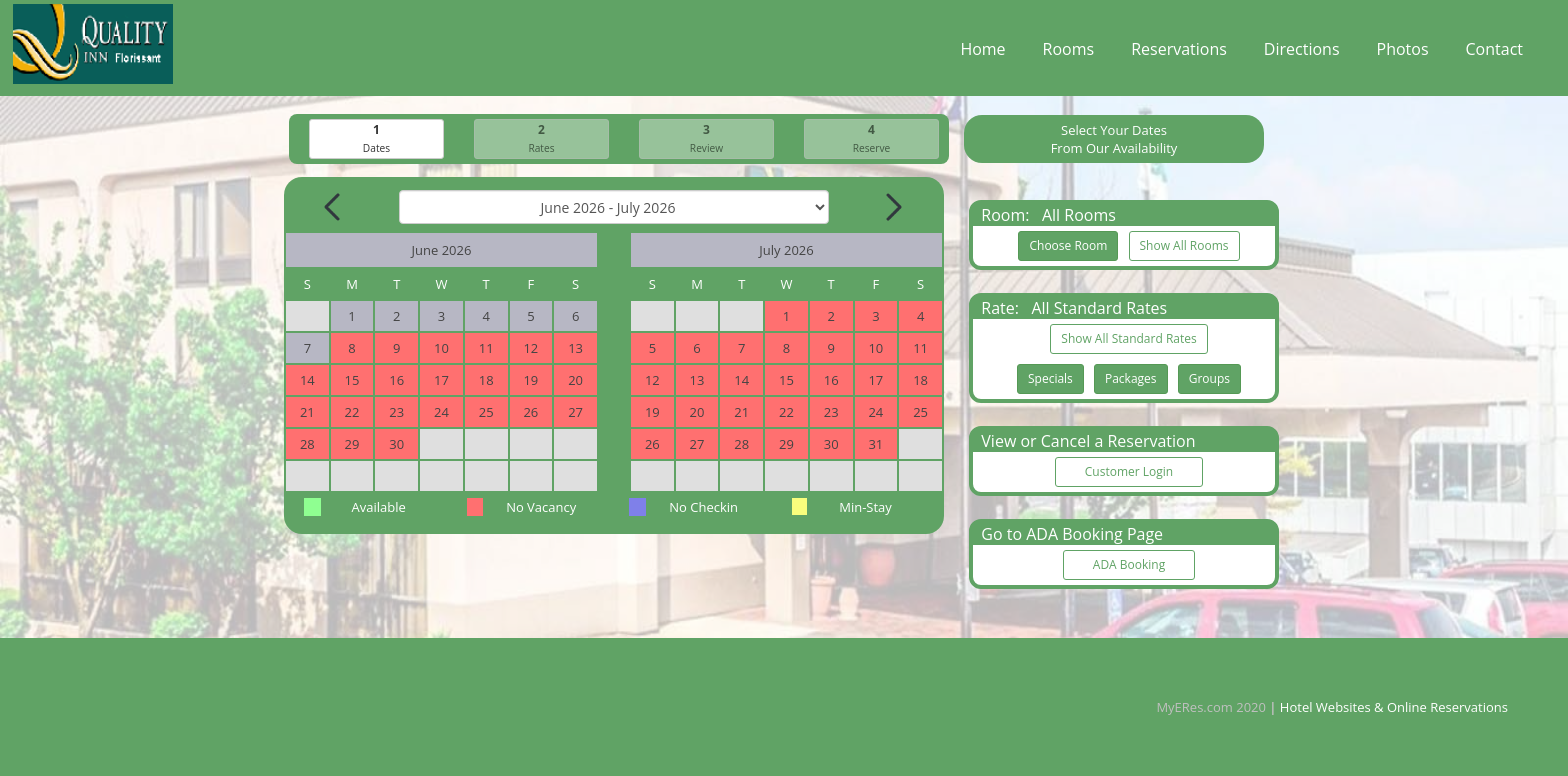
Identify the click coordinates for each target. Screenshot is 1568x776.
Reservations (1179, 54)
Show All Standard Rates (1128, 339)
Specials (1050, 379)
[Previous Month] (334, 208)
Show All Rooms (1184, 246)
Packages (1131, 379)
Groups (1209, 379)
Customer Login (1129, 472)
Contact (1494, 54)
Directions (1302, 54)
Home (982, 54)
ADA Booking (1129, 565)
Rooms (1069, 54)
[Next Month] (892, 208)
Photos (1403, 54)
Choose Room (1068, 246)
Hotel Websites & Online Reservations (1394, 707)
